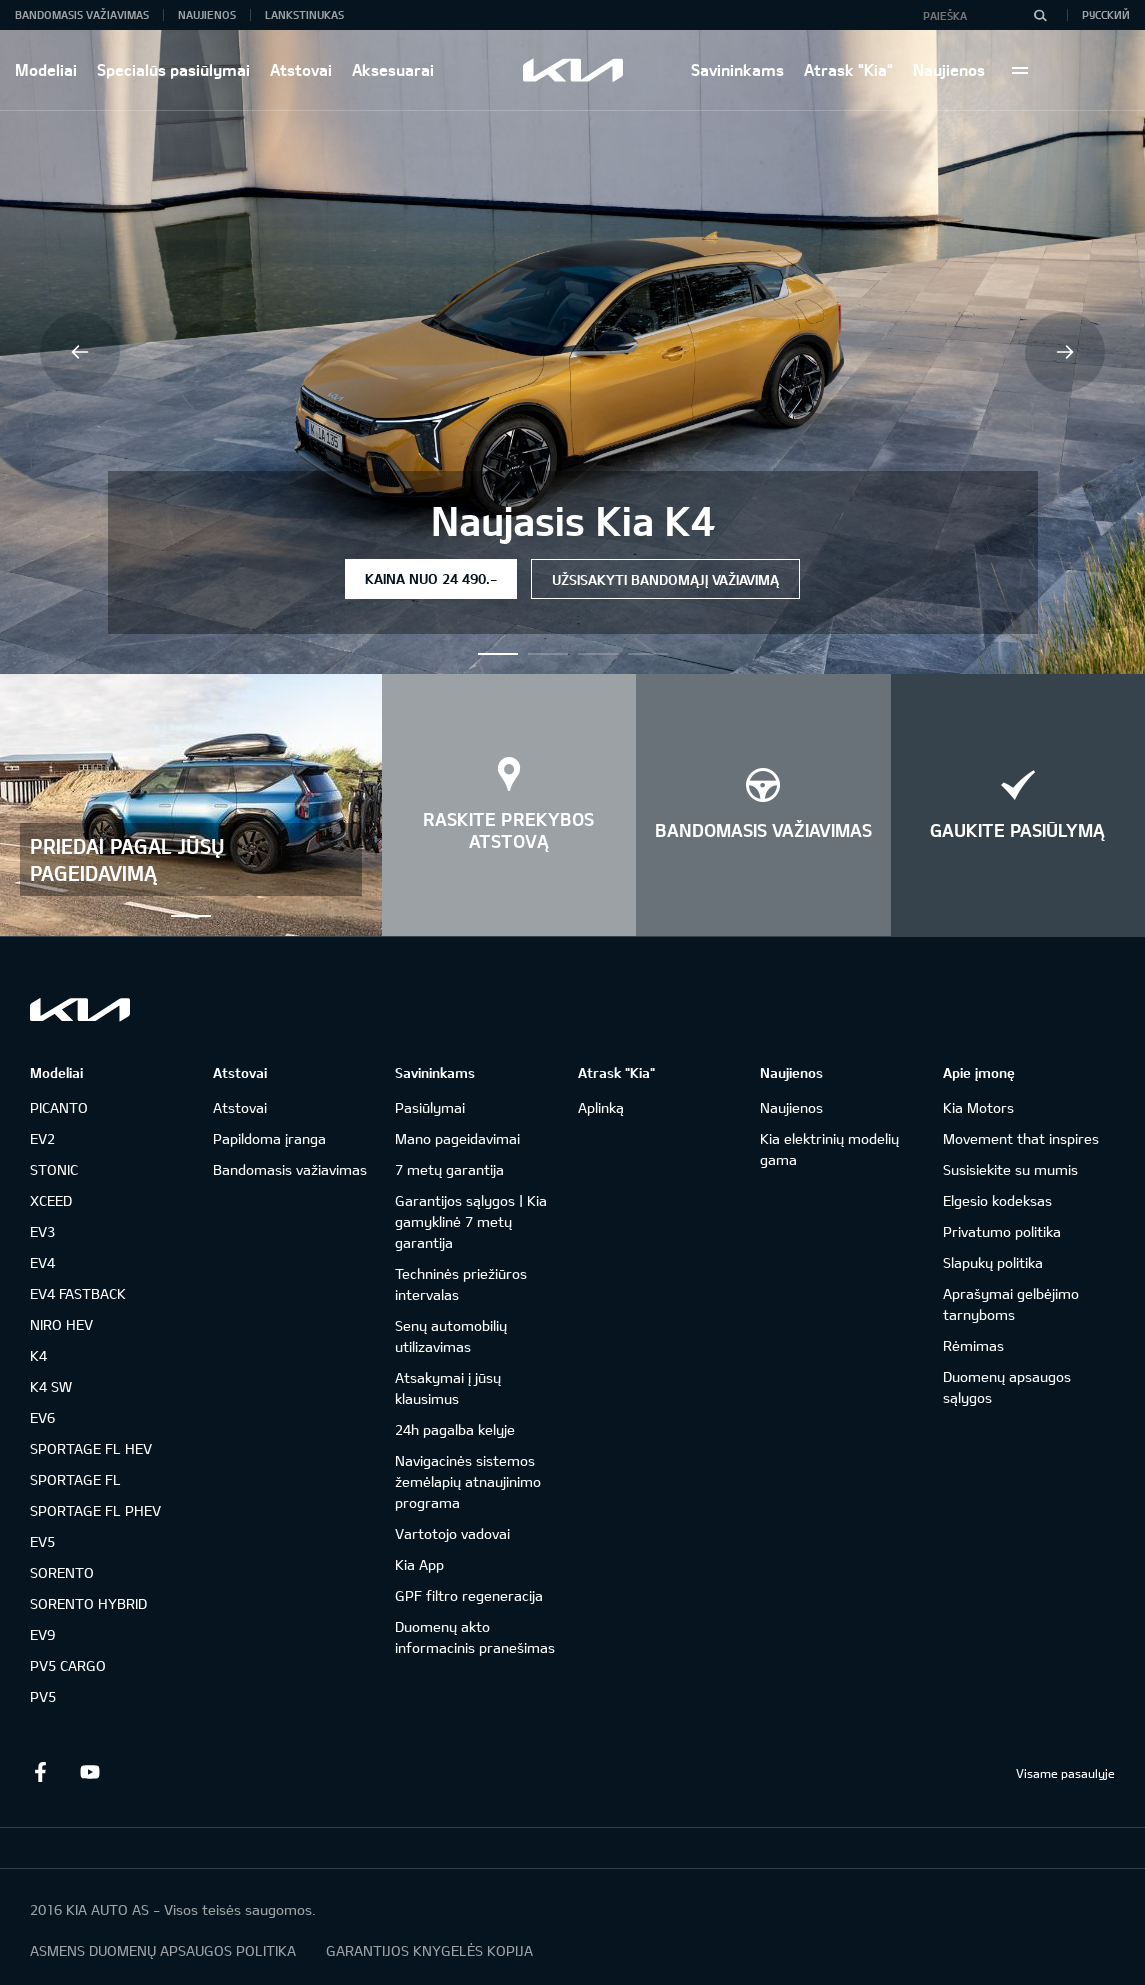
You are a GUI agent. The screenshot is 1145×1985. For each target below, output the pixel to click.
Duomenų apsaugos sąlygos (1007, 1387)
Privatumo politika (1002, 1231)
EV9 (42, 1634)
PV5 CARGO (68, 1665)
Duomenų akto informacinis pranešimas (475, 1637)
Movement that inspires (1021, 1138)
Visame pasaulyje (1065, 1773)
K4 (38, 1355)
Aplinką (601, 1107)
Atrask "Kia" (848, 69)
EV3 (42, 1231)
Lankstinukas (304, 14)
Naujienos (949, 69)
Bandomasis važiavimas (82, 14)
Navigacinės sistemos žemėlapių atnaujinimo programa (468, 1481)
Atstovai (301, 69)
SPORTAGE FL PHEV (95, 1510)
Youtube (90, 1772)
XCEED (51, 1200)
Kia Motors (978, 1107)
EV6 (42, 1417)
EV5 (42, 1541)
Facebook (40, 1772)
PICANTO (59, 1107)
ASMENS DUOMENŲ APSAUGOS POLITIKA (163, 1950)
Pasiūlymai (430, 1107)
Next (1065, 352)
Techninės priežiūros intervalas (461, 1284)
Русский (1106, 14)
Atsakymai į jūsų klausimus (448, 1388)
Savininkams (737, 69)
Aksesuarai (393, 69)
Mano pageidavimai (457, 1138)
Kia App (419, 1564)
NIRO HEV (61, 1324)
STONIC (54, 1169)
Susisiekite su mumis (1010, 1169)
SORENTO (62, 1572)
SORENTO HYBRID (88, 1603)
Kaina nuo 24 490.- (431, 578)
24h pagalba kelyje (455, 1429)
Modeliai (46, 69)
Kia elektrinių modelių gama (829, 1149)
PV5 (43, 1696)
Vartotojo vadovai (452, 1533)
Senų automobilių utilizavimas (451, 1336)
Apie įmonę (979, 1072)
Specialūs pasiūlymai (173, 69)
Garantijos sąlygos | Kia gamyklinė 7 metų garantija (471, 1221)
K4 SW (51, 1386)
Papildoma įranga (269, 1138)
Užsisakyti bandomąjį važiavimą (665, 579)
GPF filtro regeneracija (469, 1595)
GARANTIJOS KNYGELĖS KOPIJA (429, 1950)
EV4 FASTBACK (78, 1293)
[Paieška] (1040, 15)
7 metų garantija (449, 1169)
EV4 (42, 1262)
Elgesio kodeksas (997, 1200)
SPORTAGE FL (75, 1479)
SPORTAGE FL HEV (91, 1448)
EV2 (42, 1138)
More (1020, 70)
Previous (80, 352)
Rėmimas (973, 1345)
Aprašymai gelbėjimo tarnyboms (1011, 1304)
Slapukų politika (993, 1262)
